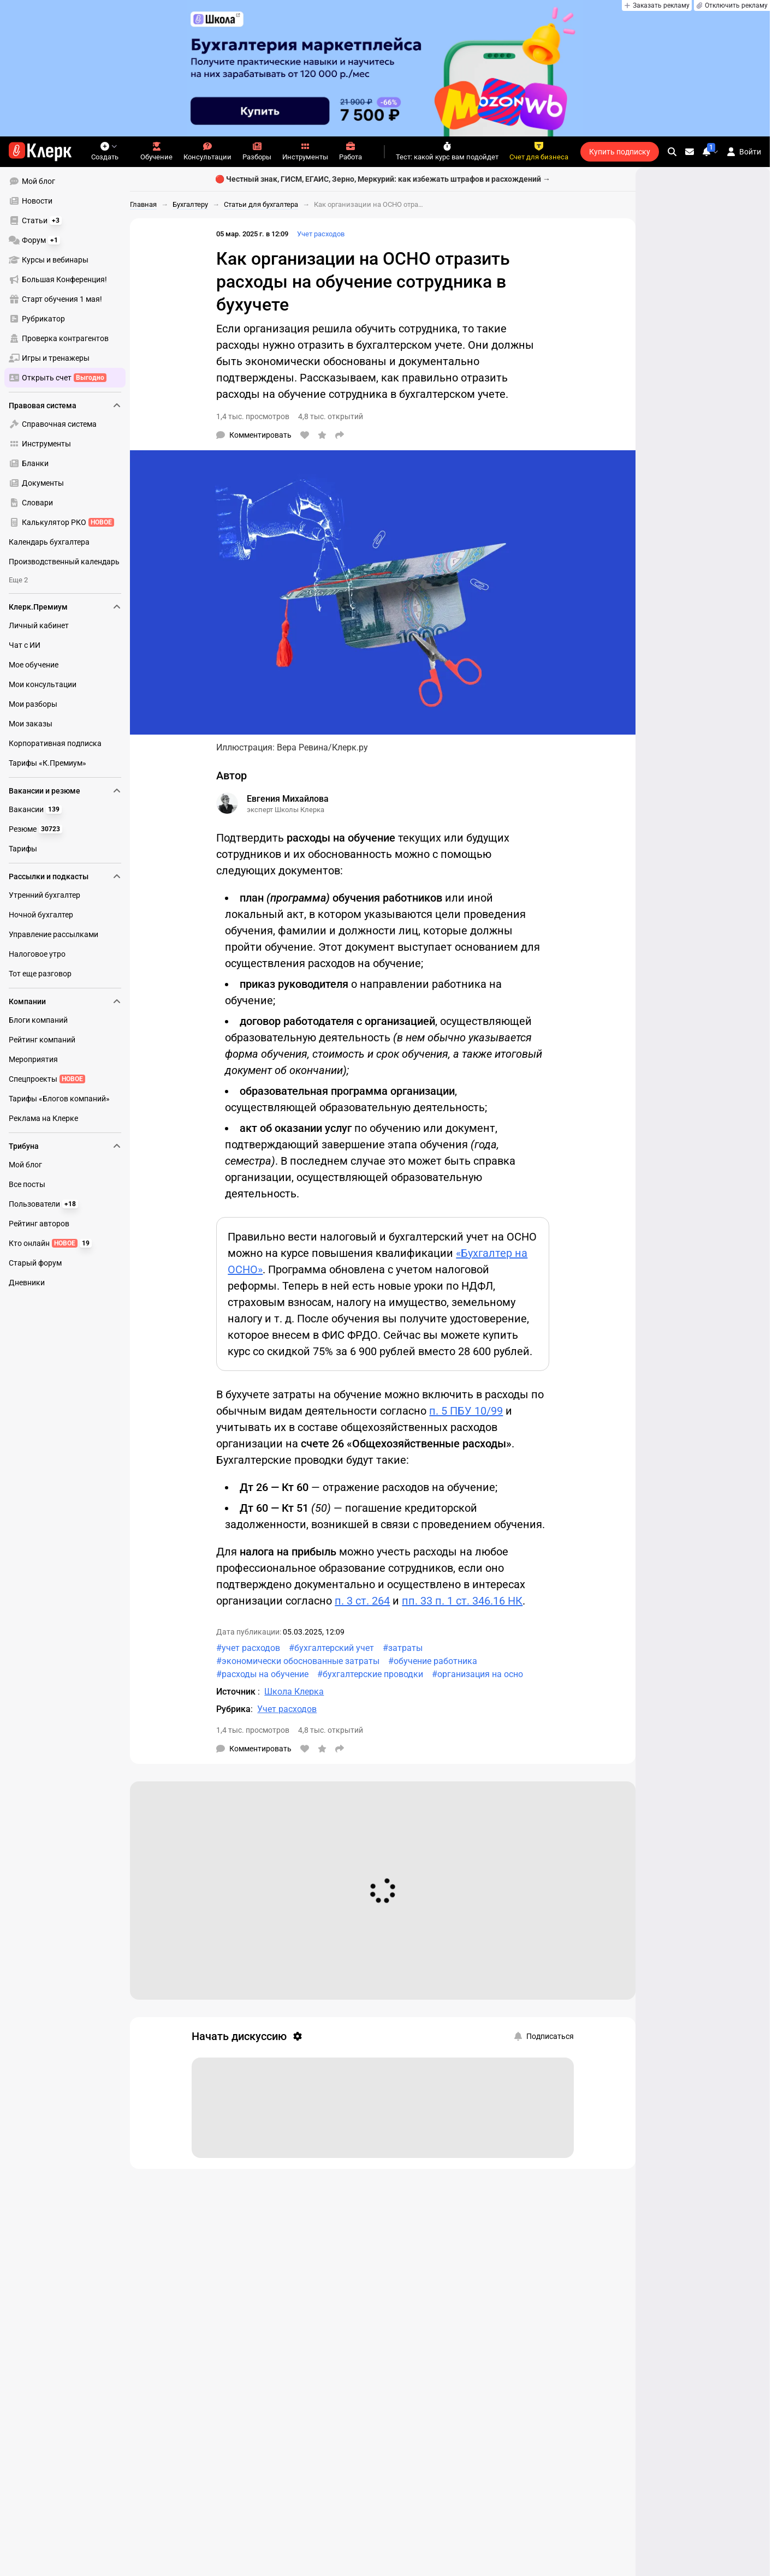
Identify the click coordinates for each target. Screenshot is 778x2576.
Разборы (256, 151)
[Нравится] (304, 435)
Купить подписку (619, 151)
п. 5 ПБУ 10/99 (466, 1410)
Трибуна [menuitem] (65, 1146)
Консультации (207, 151)
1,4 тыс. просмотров (252, 416)
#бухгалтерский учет (331, 1648)
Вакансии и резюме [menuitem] (65, 790)
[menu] (69, 279)
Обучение (156, 151)
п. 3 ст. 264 (362, 1600)
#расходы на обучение (262, 1674)
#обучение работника (432, 1661)
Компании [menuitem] (65, 1001)
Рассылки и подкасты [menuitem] (65, 876)
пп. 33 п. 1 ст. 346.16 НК (462, 1600)
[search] (672, 151)
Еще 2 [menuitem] (18, 580)
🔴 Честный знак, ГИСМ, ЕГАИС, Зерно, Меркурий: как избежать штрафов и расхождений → (382, 179)
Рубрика (233, 1709)
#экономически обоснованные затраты (297, 1661)
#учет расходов (248, 1648)
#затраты (403, 1648)
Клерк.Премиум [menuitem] (65, 607)
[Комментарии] (254, 435)
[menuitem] (65, 181)
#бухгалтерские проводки (370, 1674)
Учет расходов (321, 234)
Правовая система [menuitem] (65, 405)
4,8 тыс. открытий (330, 416)
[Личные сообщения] (689, 151)
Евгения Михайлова (288, 799)
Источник (237, 1691)
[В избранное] (322, 435)
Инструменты (305, 151)
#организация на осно (477, 1674)
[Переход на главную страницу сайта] (40, 152)
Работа (350, 151)
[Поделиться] (339, 435)
